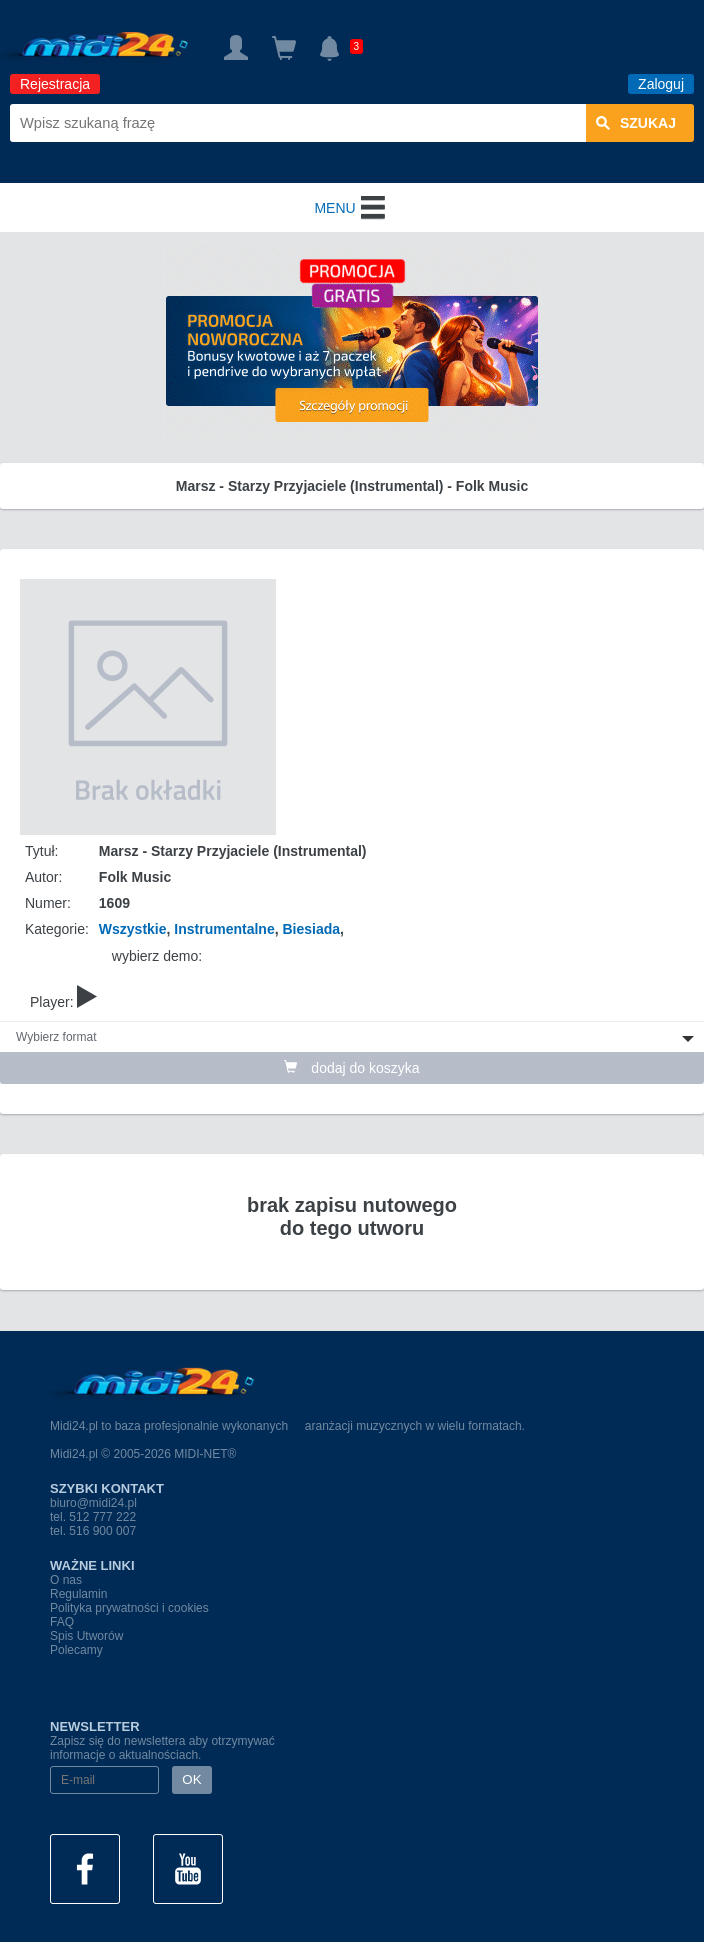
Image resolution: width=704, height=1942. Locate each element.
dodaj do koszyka (351, 1068)
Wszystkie (133, 929)
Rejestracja (55, 84)
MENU (351, 208)
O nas (66, 1580)
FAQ (62, 1622)
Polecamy (76, 1650)
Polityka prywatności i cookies (129, 1608)
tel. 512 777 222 (93, 1517)
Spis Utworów (86, 1636)
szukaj (636, 123)
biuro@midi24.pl (93, 1503)
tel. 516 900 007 (93, 1531)
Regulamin (78, 1594)
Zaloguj (661, 84)
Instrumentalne (224, 929)
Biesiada (311, 929)
